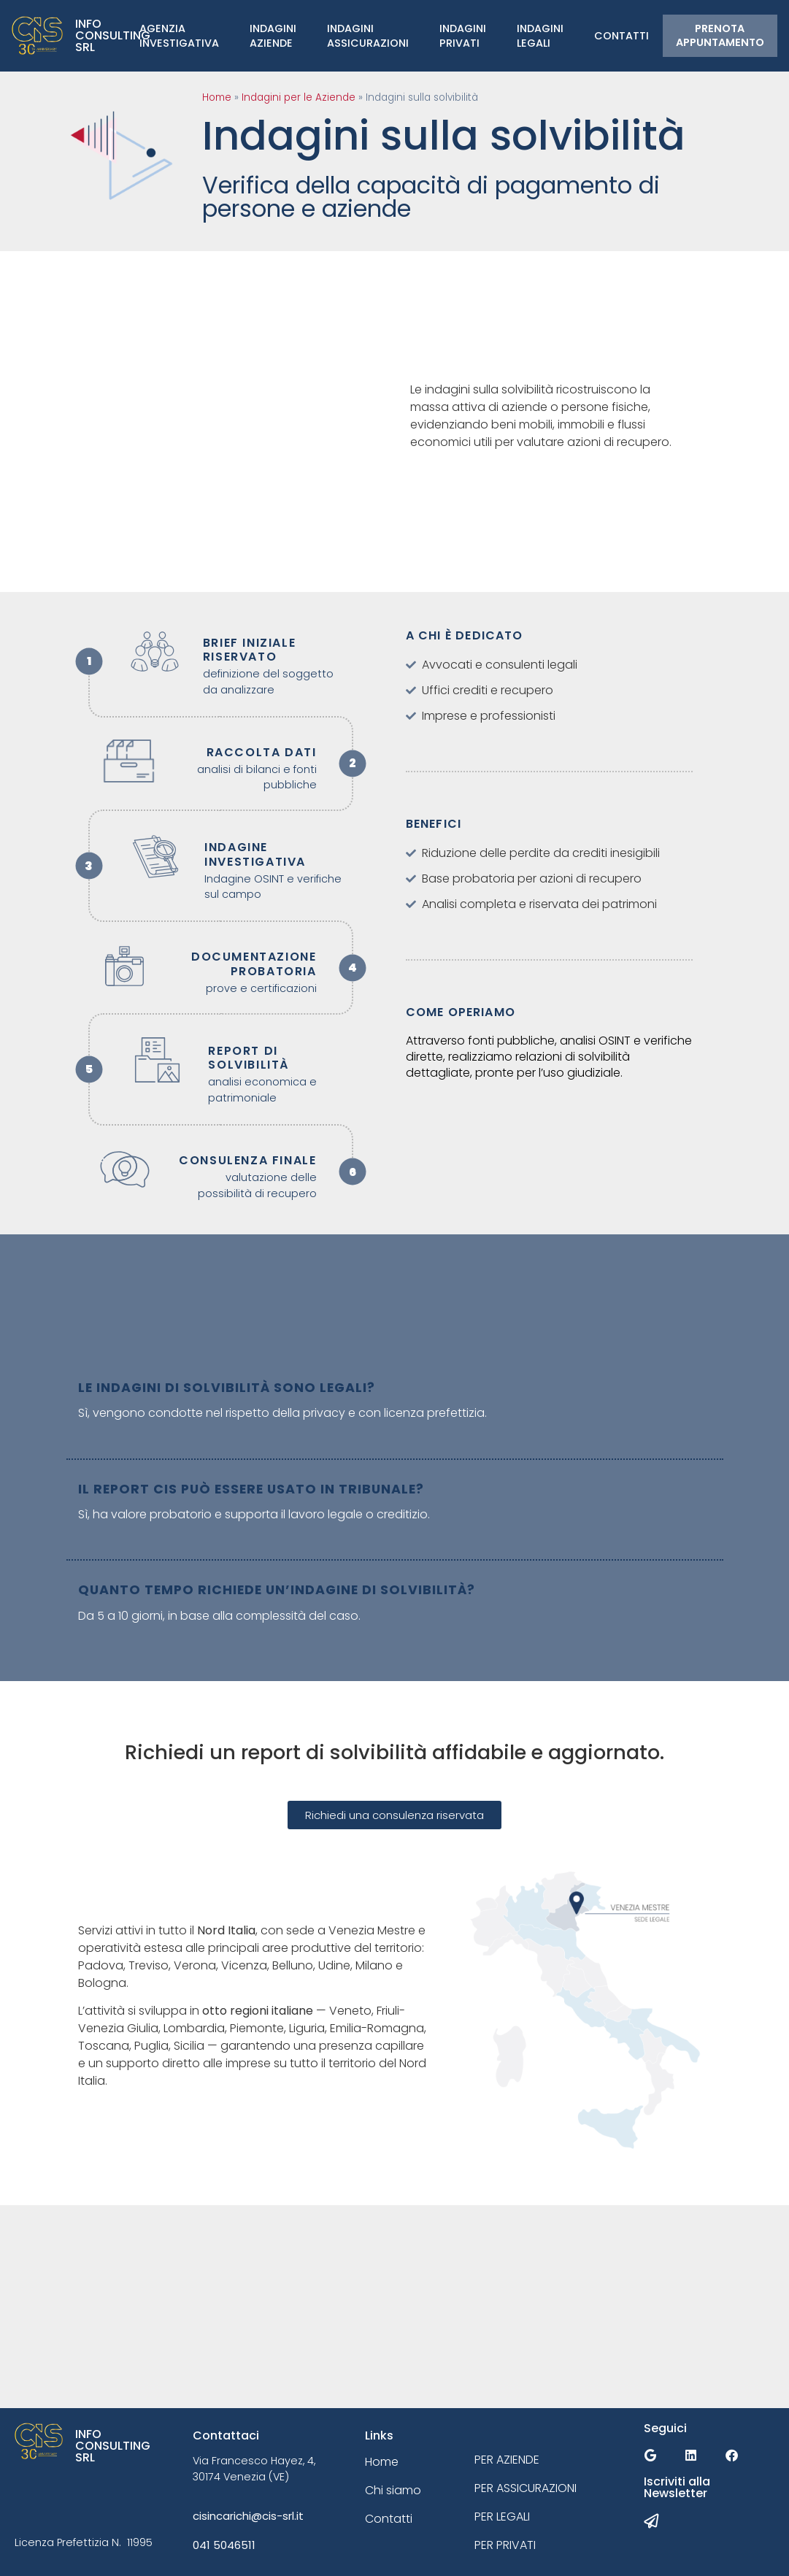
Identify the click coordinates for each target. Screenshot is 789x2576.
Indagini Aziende (273, 35)
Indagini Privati (462, 35)
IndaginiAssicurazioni (368, 35)
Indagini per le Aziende (298, 97)
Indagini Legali (540, 35)
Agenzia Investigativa (179, 35)
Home (216, 97)
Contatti (621, 35)
